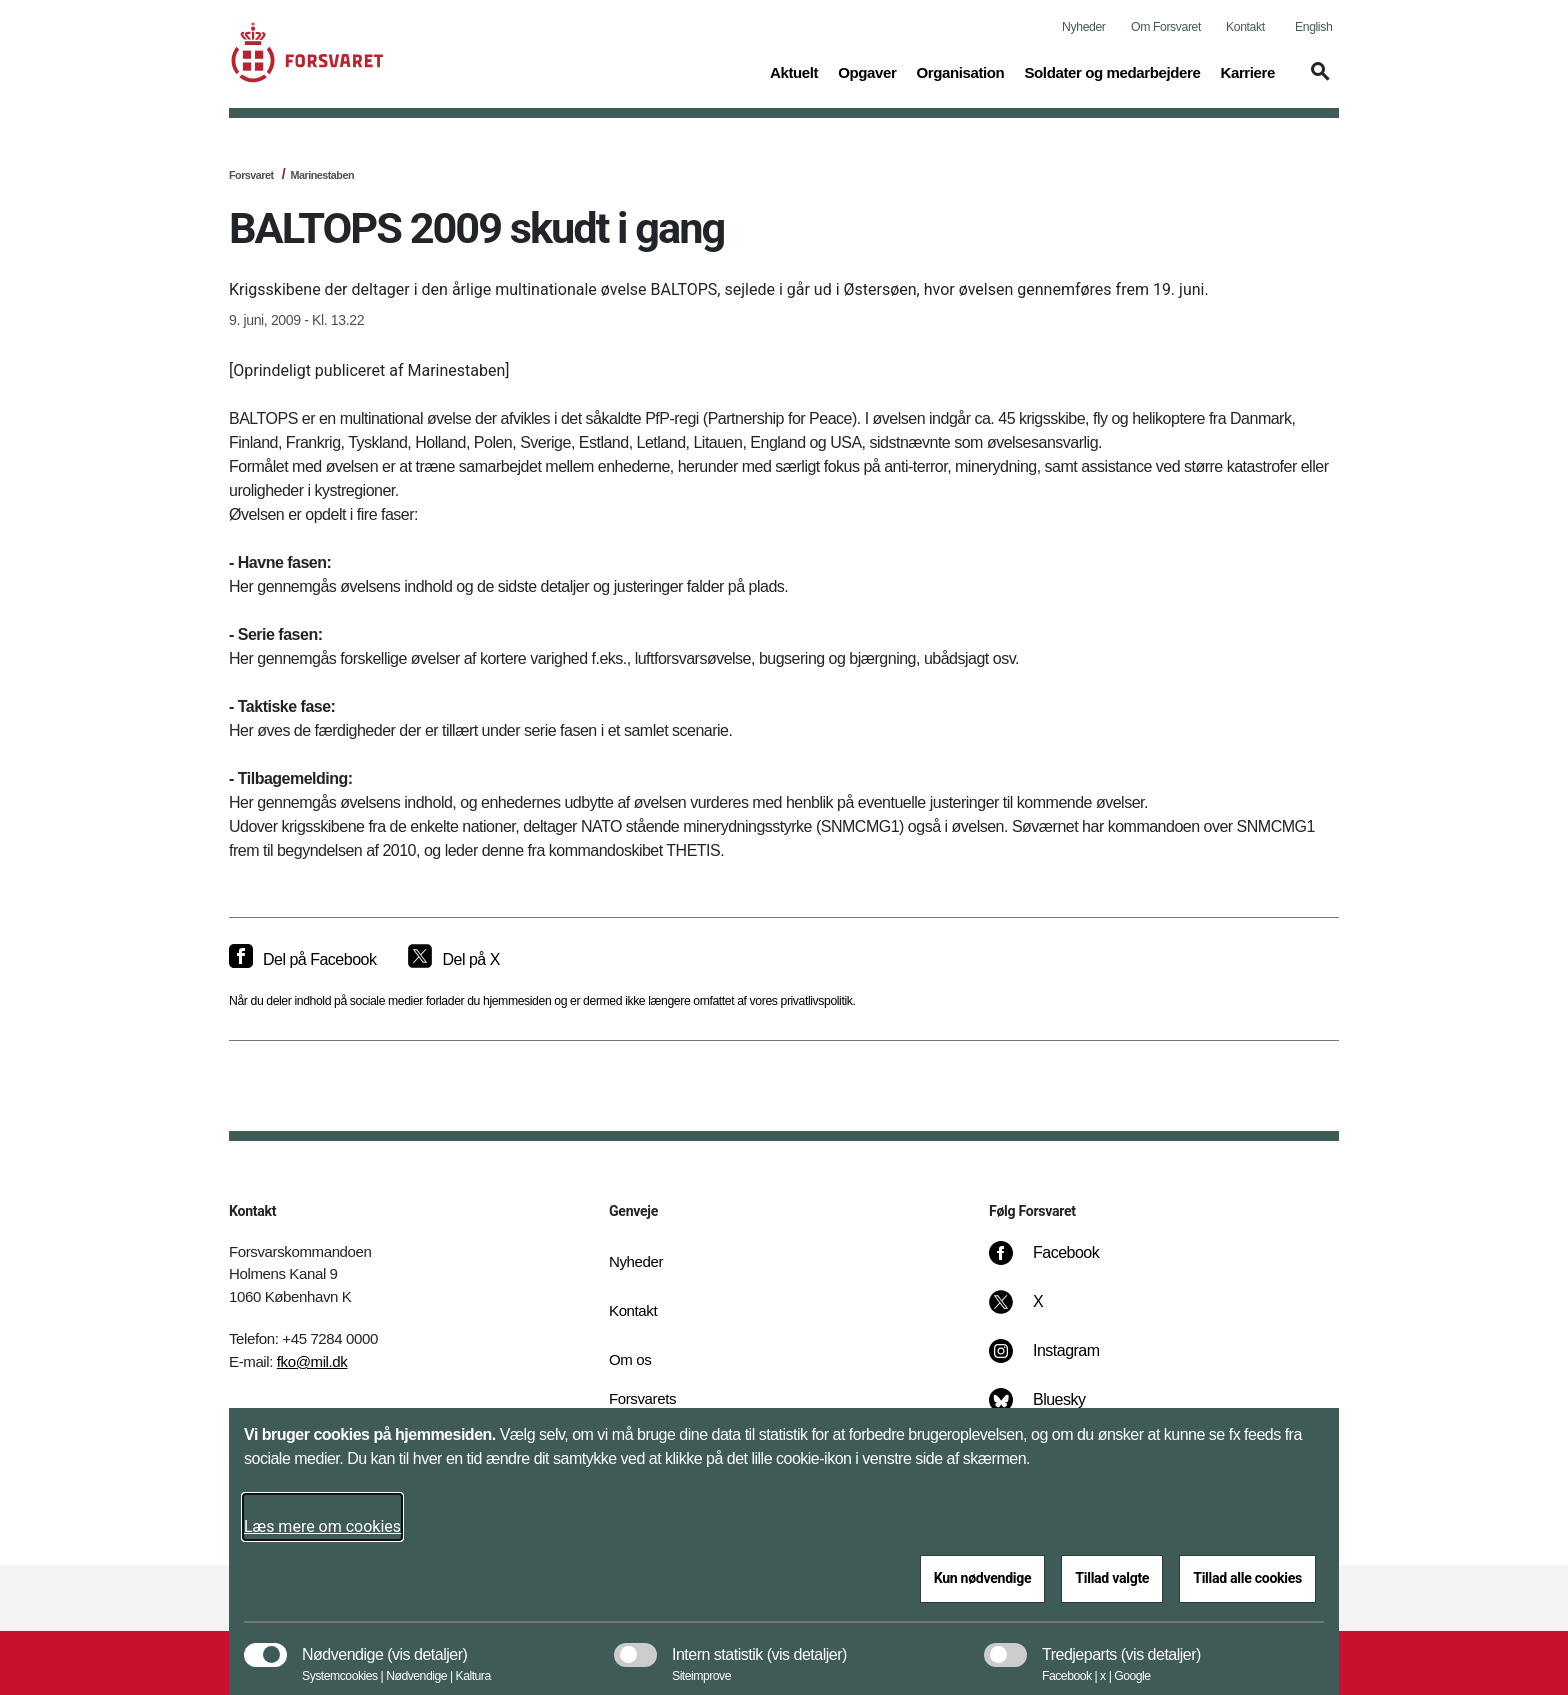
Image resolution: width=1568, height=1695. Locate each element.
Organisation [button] (960, 71)
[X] (1039, 1312)
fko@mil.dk (312, 1361)
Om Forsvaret (1166, 27)
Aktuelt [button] (794, 71)
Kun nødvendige (983, 1578)
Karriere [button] (1247, 71)
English (1313, 27)
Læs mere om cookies (322, 1526)
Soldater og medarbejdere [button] (1112, 71)
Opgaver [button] (867, 71)
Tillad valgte (1112, 1578)
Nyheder (1083, 27)
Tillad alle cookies (1247, 1578)
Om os (630, 1359)
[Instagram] (1058, 1361)
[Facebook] (1058, 1263)
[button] (1317, 81)
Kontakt (1245, 27)
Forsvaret (251, 175)
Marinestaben (322, 175)
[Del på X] (453, 960)
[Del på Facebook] (302, 960)
